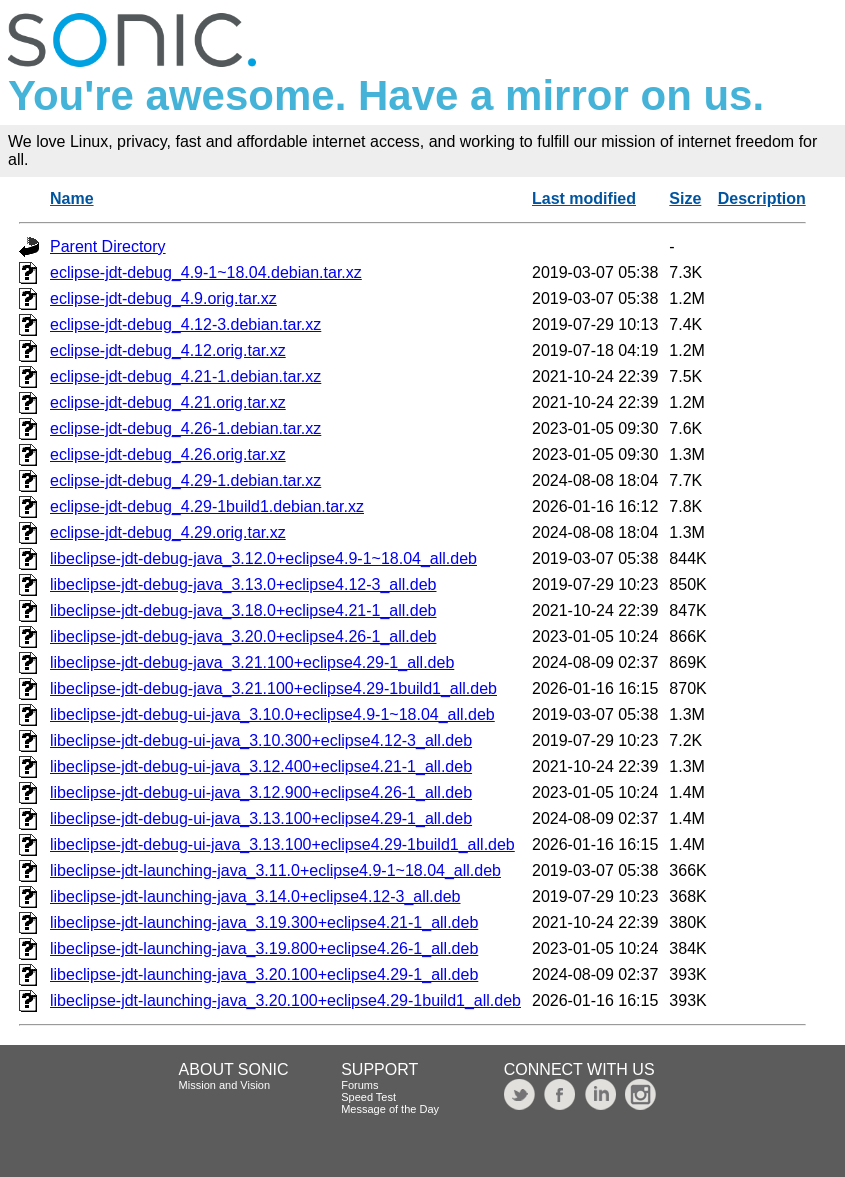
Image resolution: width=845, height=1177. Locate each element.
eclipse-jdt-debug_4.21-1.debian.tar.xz (185, 376)
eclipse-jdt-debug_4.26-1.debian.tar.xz (185, 428)
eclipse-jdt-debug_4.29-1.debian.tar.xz (185, 480)
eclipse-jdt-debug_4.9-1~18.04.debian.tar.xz (206, 272)
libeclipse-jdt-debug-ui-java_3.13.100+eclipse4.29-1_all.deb (261, 818)
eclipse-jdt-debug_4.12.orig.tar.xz (168, 350)
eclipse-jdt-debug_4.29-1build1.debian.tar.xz (207, 506)
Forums (359, 1085)
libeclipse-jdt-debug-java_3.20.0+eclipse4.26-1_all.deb (243, 636)
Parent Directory (108, 246)
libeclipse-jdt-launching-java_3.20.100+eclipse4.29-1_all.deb (264, 974)
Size (685, 198)
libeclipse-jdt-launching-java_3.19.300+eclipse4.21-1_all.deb (264, 922)
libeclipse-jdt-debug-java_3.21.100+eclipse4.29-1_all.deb (252, 662)
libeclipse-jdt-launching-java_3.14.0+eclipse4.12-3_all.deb (255, 896)
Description (762, 198)
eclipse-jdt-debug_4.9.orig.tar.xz (163, 298)
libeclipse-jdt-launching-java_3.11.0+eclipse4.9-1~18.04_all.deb (275, 870)
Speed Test (368, 1097)
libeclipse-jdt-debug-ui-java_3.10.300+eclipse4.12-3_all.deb (261, 740)
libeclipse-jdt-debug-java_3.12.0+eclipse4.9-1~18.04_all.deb (263, 558)
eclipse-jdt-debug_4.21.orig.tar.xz (168, 402)
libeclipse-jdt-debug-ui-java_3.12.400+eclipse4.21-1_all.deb (261, 766)
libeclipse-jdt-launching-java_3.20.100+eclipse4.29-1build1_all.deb (285, 1000)
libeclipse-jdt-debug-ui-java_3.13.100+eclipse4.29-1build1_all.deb (282, 844)
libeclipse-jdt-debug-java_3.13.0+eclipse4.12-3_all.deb (243, 584)
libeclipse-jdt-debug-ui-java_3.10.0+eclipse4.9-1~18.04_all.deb (272, 714)
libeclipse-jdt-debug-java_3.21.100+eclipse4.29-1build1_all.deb (273, 688)
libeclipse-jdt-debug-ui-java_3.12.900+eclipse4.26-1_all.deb (261, 792)
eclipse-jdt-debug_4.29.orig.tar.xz (168, 532)
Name (72, 198)
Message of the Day (390, 1109)
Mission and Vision (225, 1085)
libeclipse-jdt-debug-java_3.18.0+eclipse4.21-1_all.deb (243, 610)
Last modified (584, 198)
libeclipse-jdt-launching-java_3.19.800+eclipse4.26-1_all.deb (264, 948)
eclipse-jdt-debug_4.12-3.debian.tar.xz (185, 324)
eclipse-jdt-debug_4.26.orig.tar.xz (168, 454)
